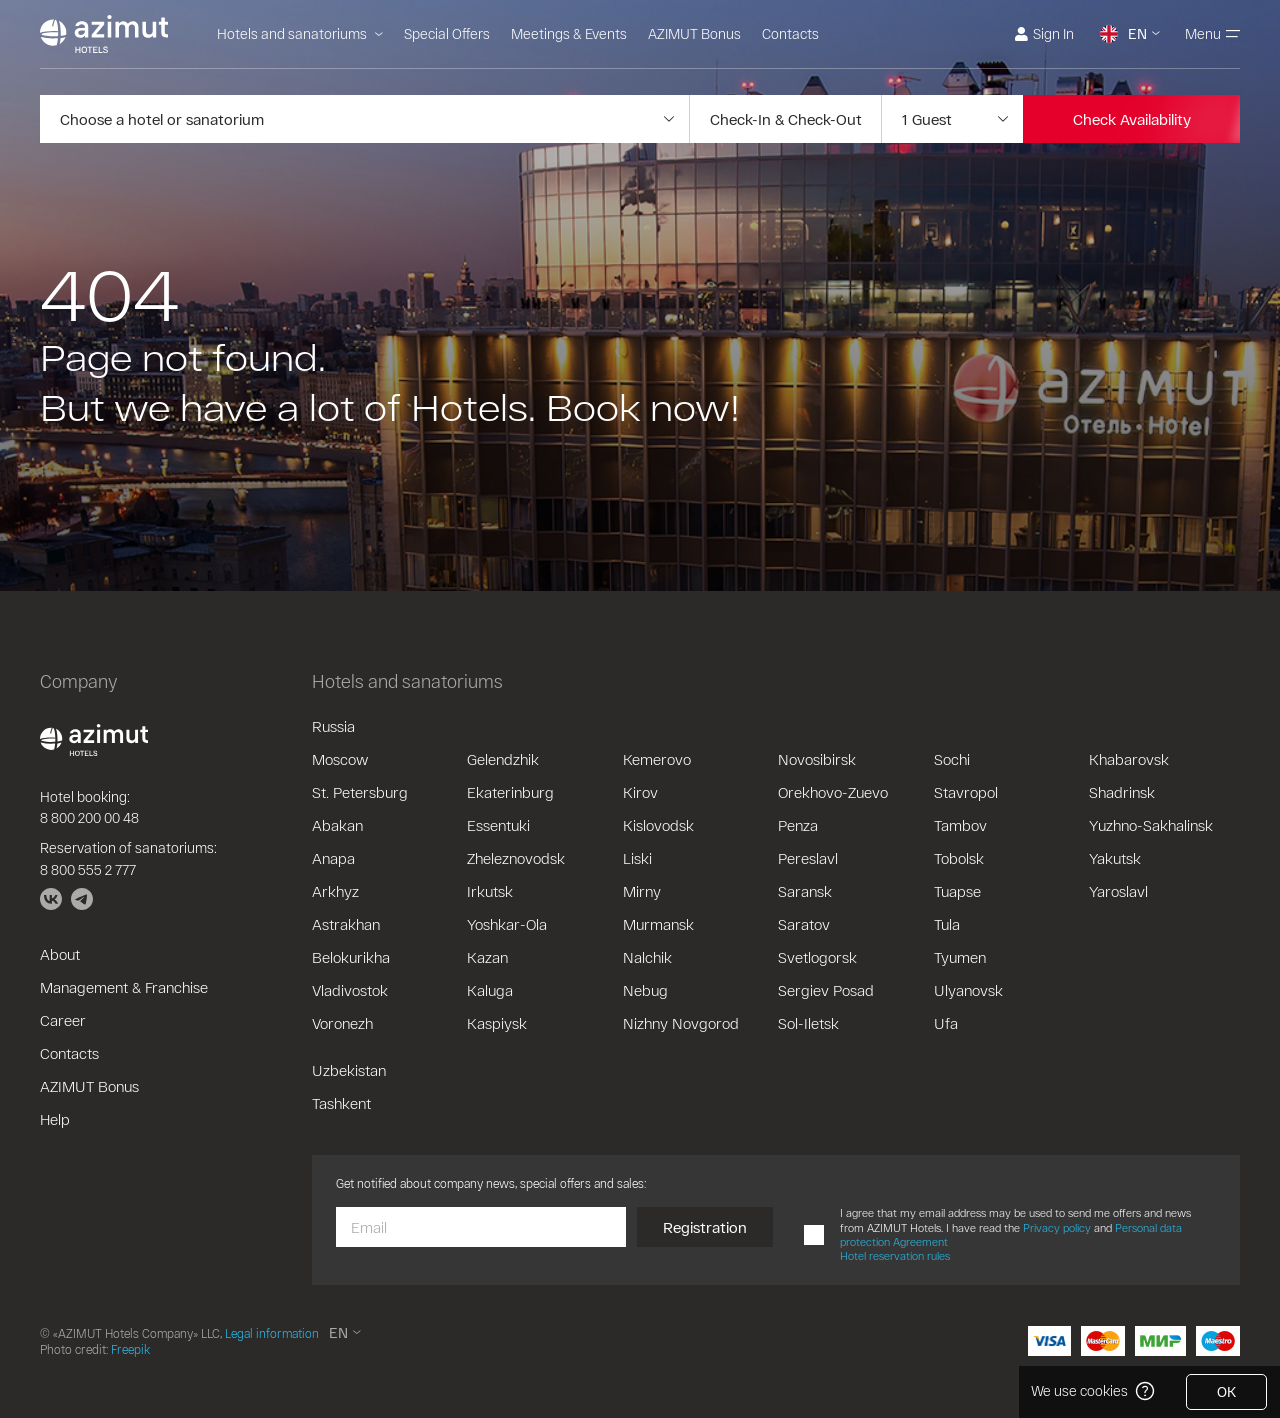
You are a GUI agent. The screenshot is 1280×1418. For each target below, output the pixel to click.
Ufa (946, 1023)
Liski (637, 858)
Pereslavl (808, 858)
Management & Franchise (124, 987)
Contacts (790, 33)
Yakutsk (1115, 858)
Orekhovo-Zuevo (833, 792)
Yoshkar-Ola (507, 924)
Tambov (960, 825)
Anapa (333, 858)
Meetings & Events (569, 33)
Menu (1212, 33)
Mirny (642, 891)
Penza (798, 825)
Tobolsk (959, 858)
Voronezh (342, 1023)
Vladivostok (350, 990)
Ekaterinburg (510, 792)
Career (63, 1020)
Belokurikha (351, 957)
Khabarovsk (1129, 759)
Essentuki (498, 825)
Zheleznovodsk (516, 858)
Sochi (952, 759)
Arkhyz (335, 891)
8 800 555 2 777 (88, 869)
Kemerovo (657, 759)
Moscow (340, 759)
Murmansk (658, 924)
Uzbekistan (349, 1070)
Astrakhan (346, 924)
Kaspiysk (497, 1023)
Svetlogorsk (817, 957)
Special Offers (447, 33)
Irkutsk (490, 891)
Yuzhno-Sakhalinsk (1151, 825)
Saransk (805, 891)
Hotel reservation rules (895, 1255)
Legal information (272, 1333)
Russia (333, 726)
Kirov (640, 792)
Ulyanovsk (968, 990)
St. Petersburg (360, 792)
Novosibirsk (817, 759)
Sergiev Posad (826, 990)
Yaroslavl (1118, 891)
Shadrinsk (1122, 792)
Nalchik (647, 957)
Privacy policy (1057, 1227)
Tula (947, 924)
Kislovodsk (658, 825)
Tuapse (957, 891)
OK (1226, 1391)
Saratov (804, 924)
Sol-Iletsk (808, 1023)
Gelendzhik (503, 759)
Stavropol (966, 792)
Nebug (645, 990)
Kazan (487, 957)
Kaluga (490, 990)
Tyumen (960, 957)
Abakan (337, 825)
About (60, 954)
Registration (705, 1227)
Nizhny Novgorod (681, 1023)
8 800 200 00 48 (89, 817)
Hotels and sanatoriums (300, 33)
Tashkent (341, 1103)
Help (55, 1119)
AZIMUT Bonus (694, 33)
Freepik (130, 1349)
